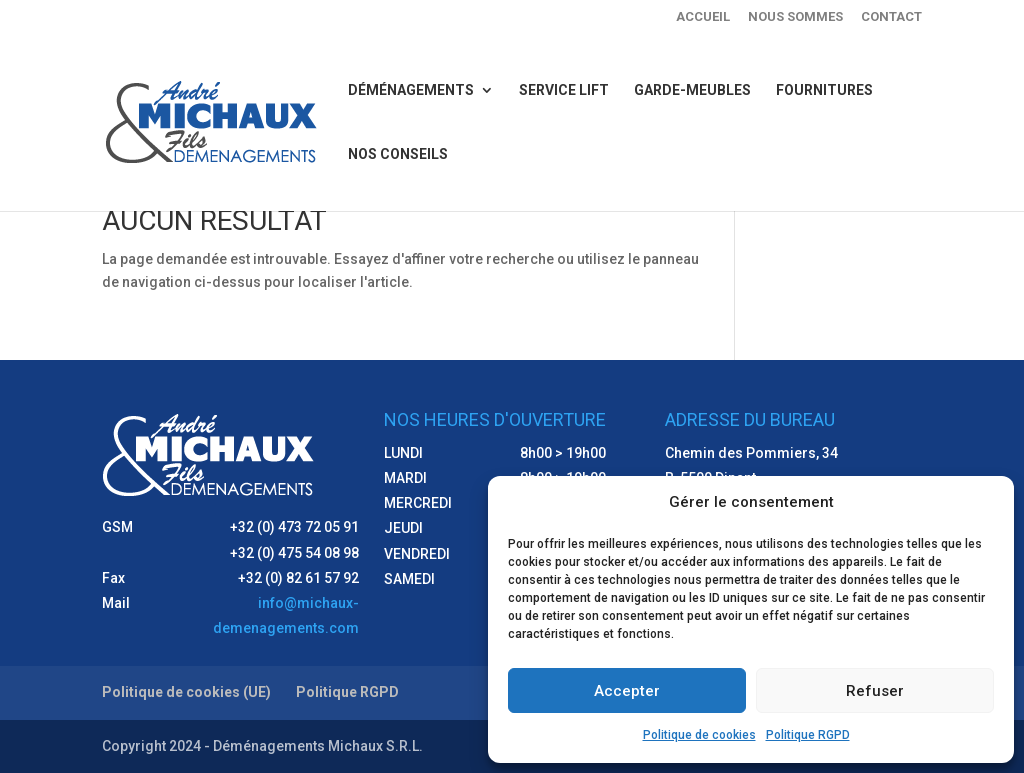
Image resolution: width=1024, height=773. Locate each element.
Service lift (564, 90)
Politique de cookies (699, 735)
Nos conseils (398, 154)
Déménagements (411, 90)
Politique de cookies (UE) (186, 692)
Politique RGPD (808, 735)
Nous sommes (795, 17)
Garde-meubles (692, 90)
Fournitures (824, 90)
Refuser (875, 691)
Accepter (627, 691)
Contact (891, 17)
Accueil (703, 17)
